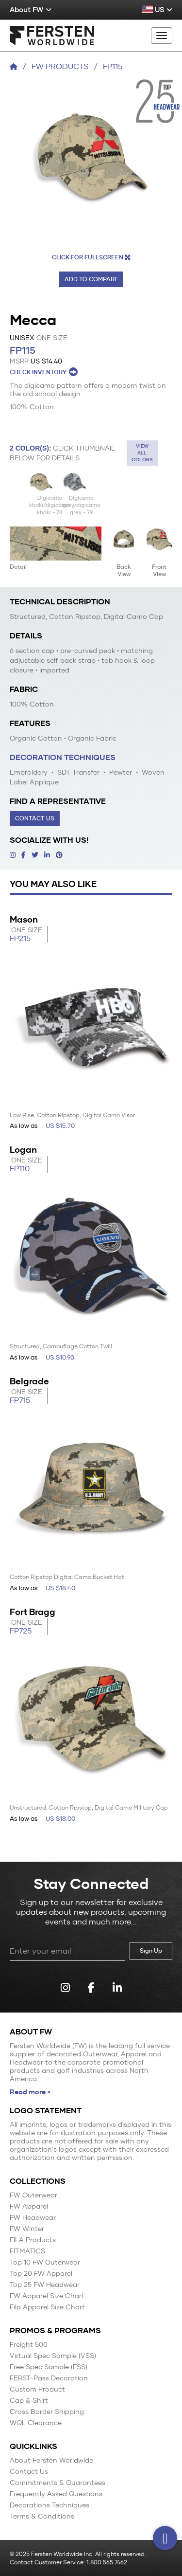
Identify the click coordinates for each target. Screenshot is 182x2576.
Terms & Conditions (42, 2516)
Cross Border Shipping (47, 2412)
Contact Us (34, 818)
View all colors (142, 453)
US (157, 9)
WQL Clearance (36, 2423)
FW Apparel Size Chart (47, 2296)
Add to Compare (91, 279)
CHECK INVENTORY (44, 372)
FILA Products (33, 2240)
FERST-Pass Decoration (49, 2378)
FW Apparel (29, 2206)
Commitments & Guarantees (57, 2483)
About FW (30, 9)
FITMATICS (27, 2251)
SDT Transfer (77, 772)
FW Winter (27, 2229)
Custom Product (37, 2389)
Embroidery (29, 772)
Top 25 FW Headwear (45, 2285)
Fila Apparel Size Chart (47, 2307)
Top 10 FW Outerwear (45, 2262)
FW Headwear (33, 2217)
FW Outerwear (33, 2195)
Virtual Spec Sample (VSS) (53, 2356)
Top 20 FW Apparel (41, 2273)
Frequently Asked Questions (56, 2494)
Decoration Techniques (63, 757)
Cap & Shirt (29, 2400)
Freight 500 (29, 2344)
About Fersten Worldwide (51, 2460)
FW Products (60, 66)
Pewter (119, 772)
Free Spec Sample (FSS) (48, 2367)
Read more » (30, 2091)
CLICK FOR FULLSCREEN (91, 257)
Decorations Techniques (49, 2505)
